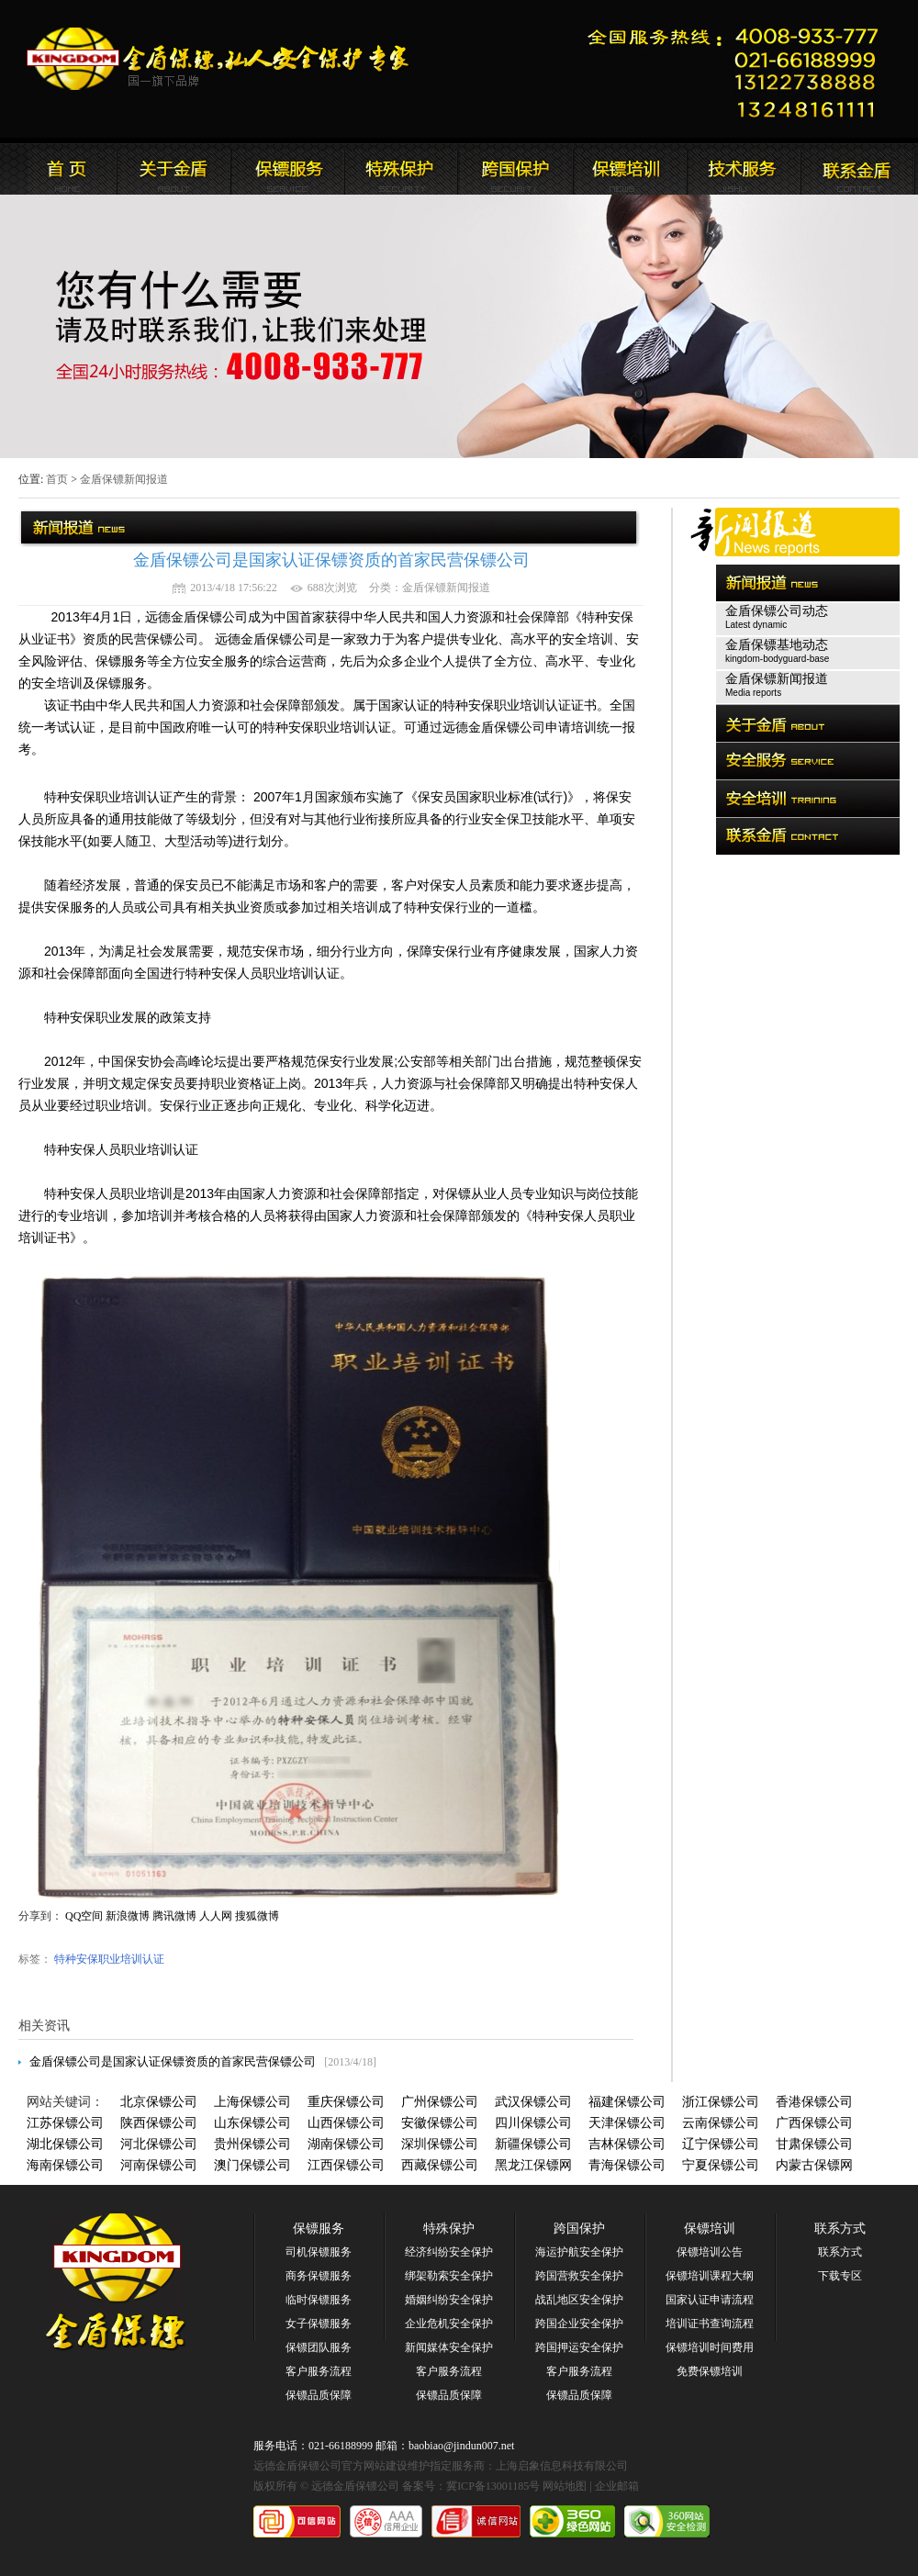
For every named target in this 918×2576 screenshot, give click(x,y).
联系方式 (840, 2228)
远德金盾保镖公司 (60, 169)
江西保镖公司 (346, 2165)
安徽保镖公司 (439, 2123)
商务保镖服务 (318, 2275)
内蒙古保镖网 (814, 2165)
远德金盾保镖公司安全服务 (401, 169)
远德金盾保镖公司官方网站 (219, 59)
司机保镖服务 (318, 2252)
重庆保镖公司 (346, 2102)
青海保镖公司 (627, 2165)
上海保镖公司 (252, 2102)
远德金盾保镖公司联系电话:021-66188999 (739, 69)
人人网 (215, 1916)
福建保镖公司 (627, 2102)
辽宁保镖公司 (720, 2144)
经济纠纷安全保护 (449, 2252)
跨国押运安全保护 (579, 2347)
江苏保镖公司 (65, 2123)
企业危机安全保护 (449, 2323)
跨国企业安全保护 (579, 2323)
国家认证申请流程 (710, 2299)
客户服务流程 (318, 2371)
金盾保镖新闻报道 (124, 479)
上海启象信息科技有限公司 (562, 2465)
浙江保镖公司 (720, 2102)
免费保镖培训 (710, 2371)
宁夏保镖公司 (720, 2165)
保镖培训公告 (710, 2252)
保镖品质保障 (318, 2395)
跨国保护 (579, 2228)
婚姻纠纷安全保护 (449, 2299)
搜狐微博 (257, 1916)
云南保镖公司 (720, 2123)
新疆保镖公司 (533, 2144)
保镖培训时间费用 (710, 2347)
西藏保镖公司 (439, 2165)
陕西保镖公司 (158, 2123)
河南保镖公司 (158, 2165)
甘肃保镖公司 (814, 2144)
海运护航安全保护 (579, 2252)
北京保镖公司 (158, 2102)
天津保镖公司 (627, 2123)
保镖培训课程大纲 (710, 2275)
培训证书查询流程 (710, 2323)
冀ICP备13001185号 (493, 2486)
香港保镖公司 (814, 2102)
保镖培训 (709, 2228)
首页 (57, 479)
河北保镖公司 (158, 2144)
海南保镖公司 (65, 2165)
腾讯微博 (174, 1916)
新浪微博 (128, 1916)
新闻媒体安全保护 (449, 2347)
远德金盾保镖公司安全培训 (515, 169)
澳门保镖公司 (252, 2165)
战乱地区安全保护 (579, 2299)
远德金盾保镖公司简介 (173, 169)
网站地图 (565, 2486)
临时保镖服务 (318, 2299)
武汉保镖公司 (533, 2102)
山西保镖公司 (346, 2123)
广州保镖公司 (439, 2102)
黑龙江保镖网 (533, 2165)
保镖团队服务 (318, 2347)
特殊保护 (449, 2228)
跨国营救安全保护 (579, 2275)
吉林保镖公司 (627, 2144)
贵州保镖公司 (252, 2144)
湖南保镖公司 (346, 2144)
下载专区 (840, 2275)
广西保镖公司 (814, 2123)
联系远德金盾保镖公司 (629, 169)
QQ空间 (84, 1916)
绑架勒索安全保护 (449, 2275)
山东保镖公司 (252, 2123)
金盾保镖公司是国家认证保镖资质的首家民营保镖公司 (172, 2061)
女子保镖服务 (318, 2323)
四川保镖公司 (533, 2123)
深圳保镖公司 (439, 2144)
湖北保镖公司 (65, 2144)
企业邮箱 (617, 2486)
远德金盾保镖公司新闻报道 (287, 169)
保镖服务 (318, 2228)
